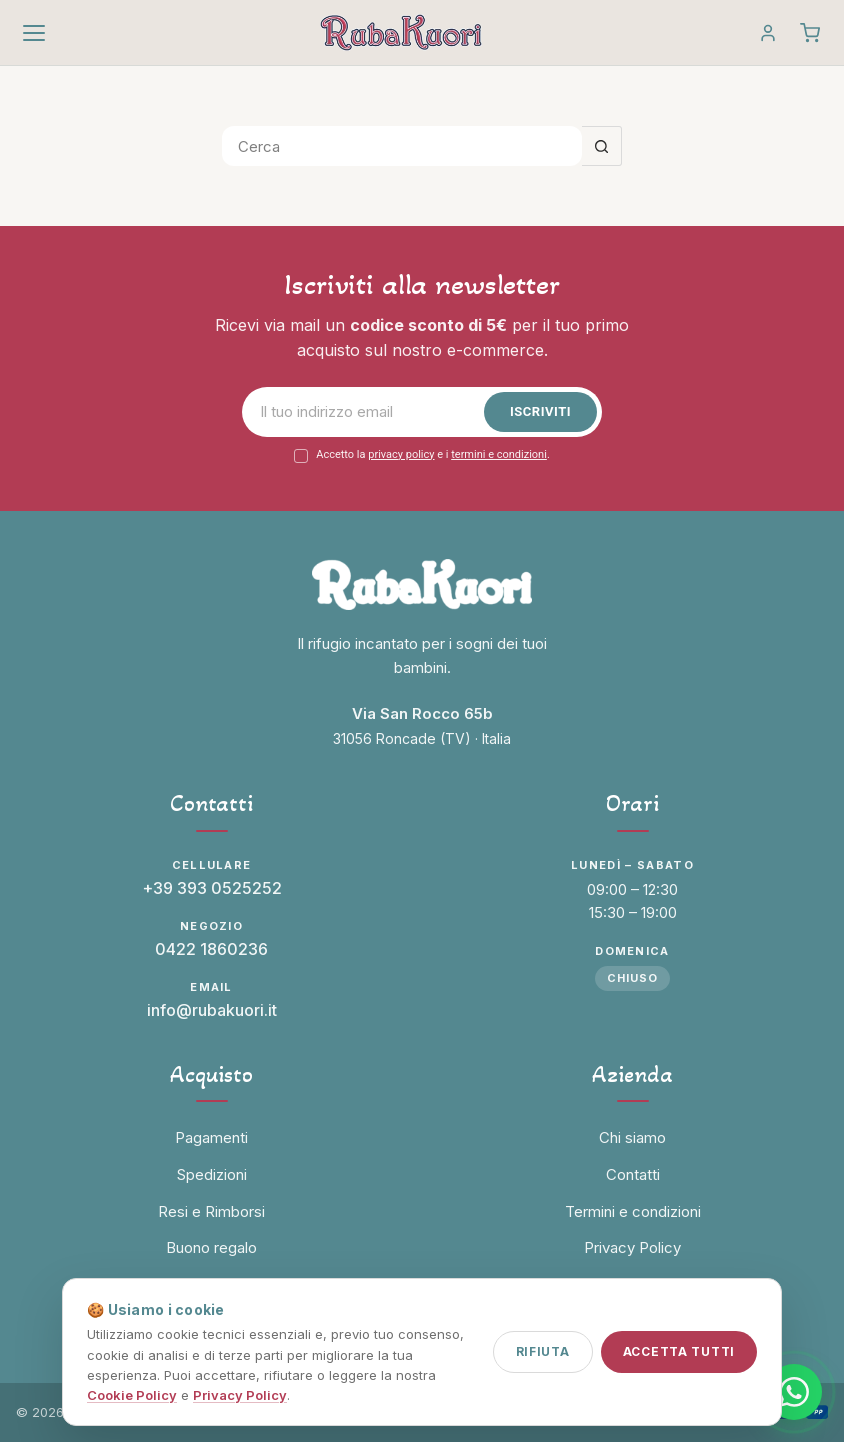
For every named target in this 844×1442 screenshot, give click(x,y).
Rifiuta (543, 1351)
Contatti (633, 1174)
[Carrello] (810, 33)
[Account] (768, 33)
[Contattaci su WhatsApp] (794, 1392)
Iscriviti (540, 411)
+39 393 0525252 (212, 888)
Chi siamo (632, 1137)
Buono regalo (211, 1247)
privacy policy (401, 454)
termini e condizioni (499, 454)
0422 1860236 (211, 949)
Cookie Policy (132, 1395)
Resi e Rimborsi (211, 1211)
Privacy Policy (240, 1395)
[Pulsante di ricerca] (602, 146)
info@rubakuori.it (212, 1010)
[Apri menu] (34, 33)
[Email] (368, 412)
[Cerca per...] (402, 146)
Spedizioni (212, 1174)
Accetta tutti (679, 1351)
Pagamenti (211, 1137)
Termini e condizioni (633, 1211)
